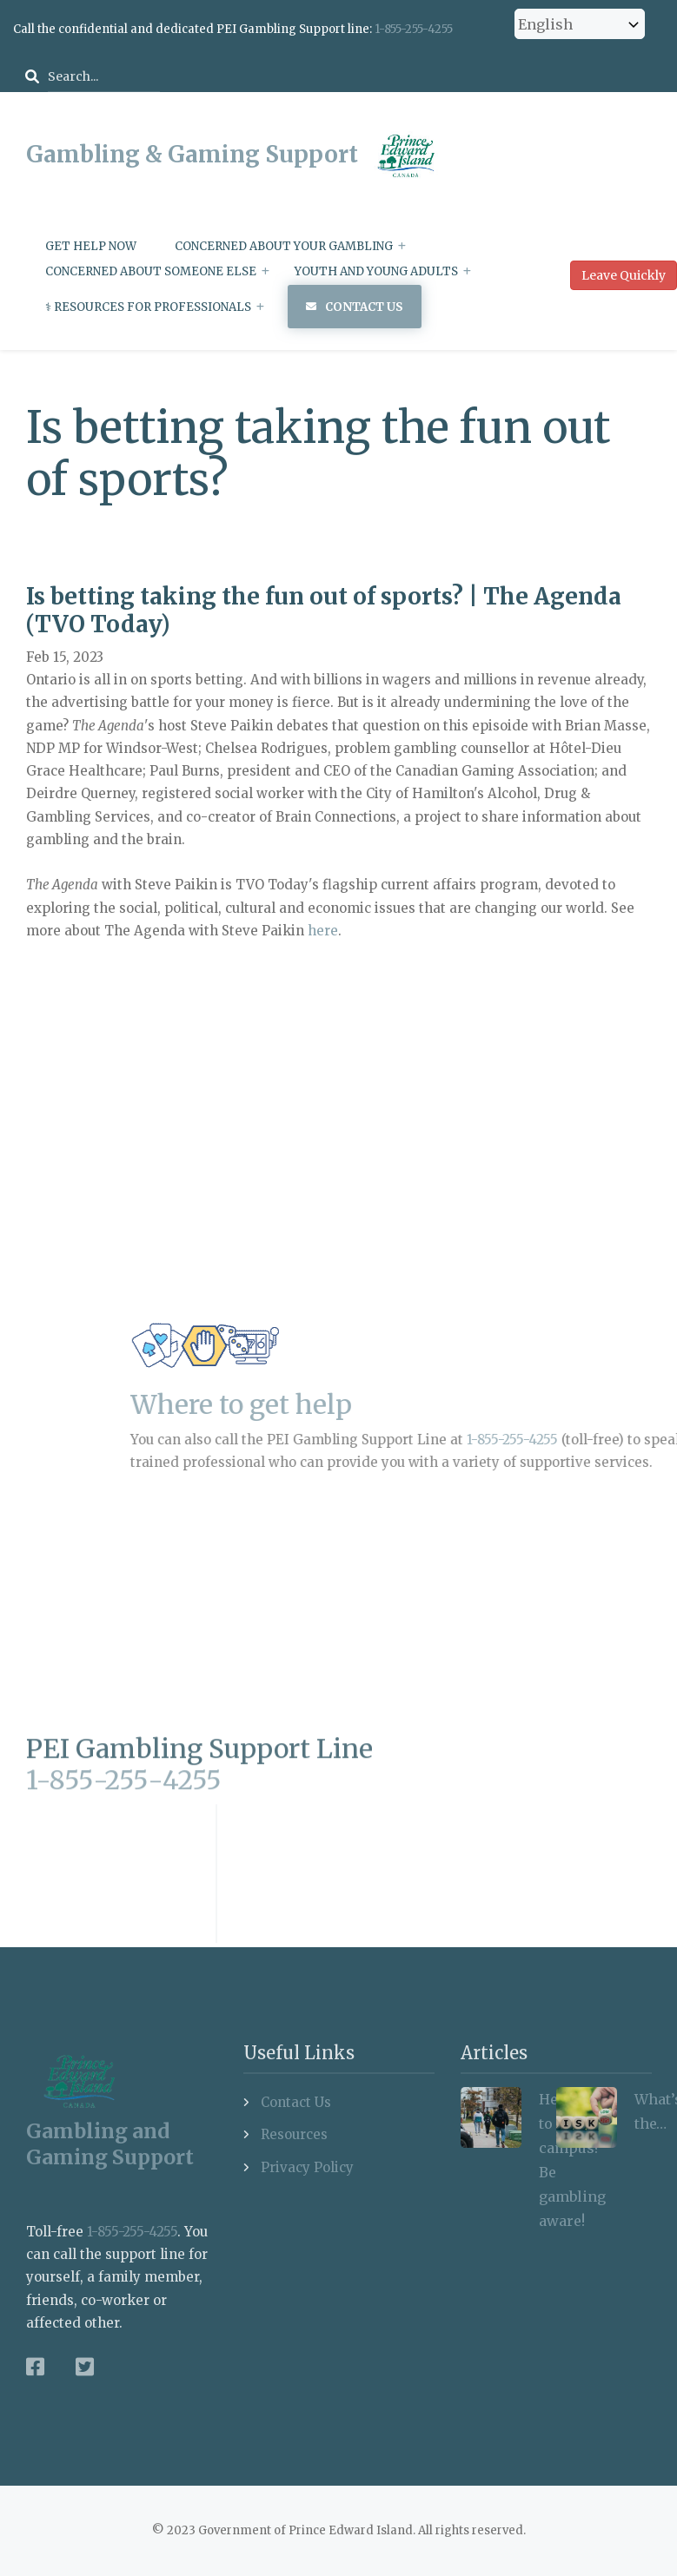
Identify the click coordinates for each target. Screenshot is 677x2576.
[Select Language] (579, 24)
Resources (294, 2134)
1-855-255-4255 (414, 29)
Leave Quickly (623, 275)
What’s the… (643, 2111)
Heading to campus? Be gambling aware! (547, 2160)
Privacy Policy (307, 2167)
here (323, 930)
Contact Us (364, 307)
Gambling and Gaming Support (110, 2143)
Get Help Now (90, 246)
